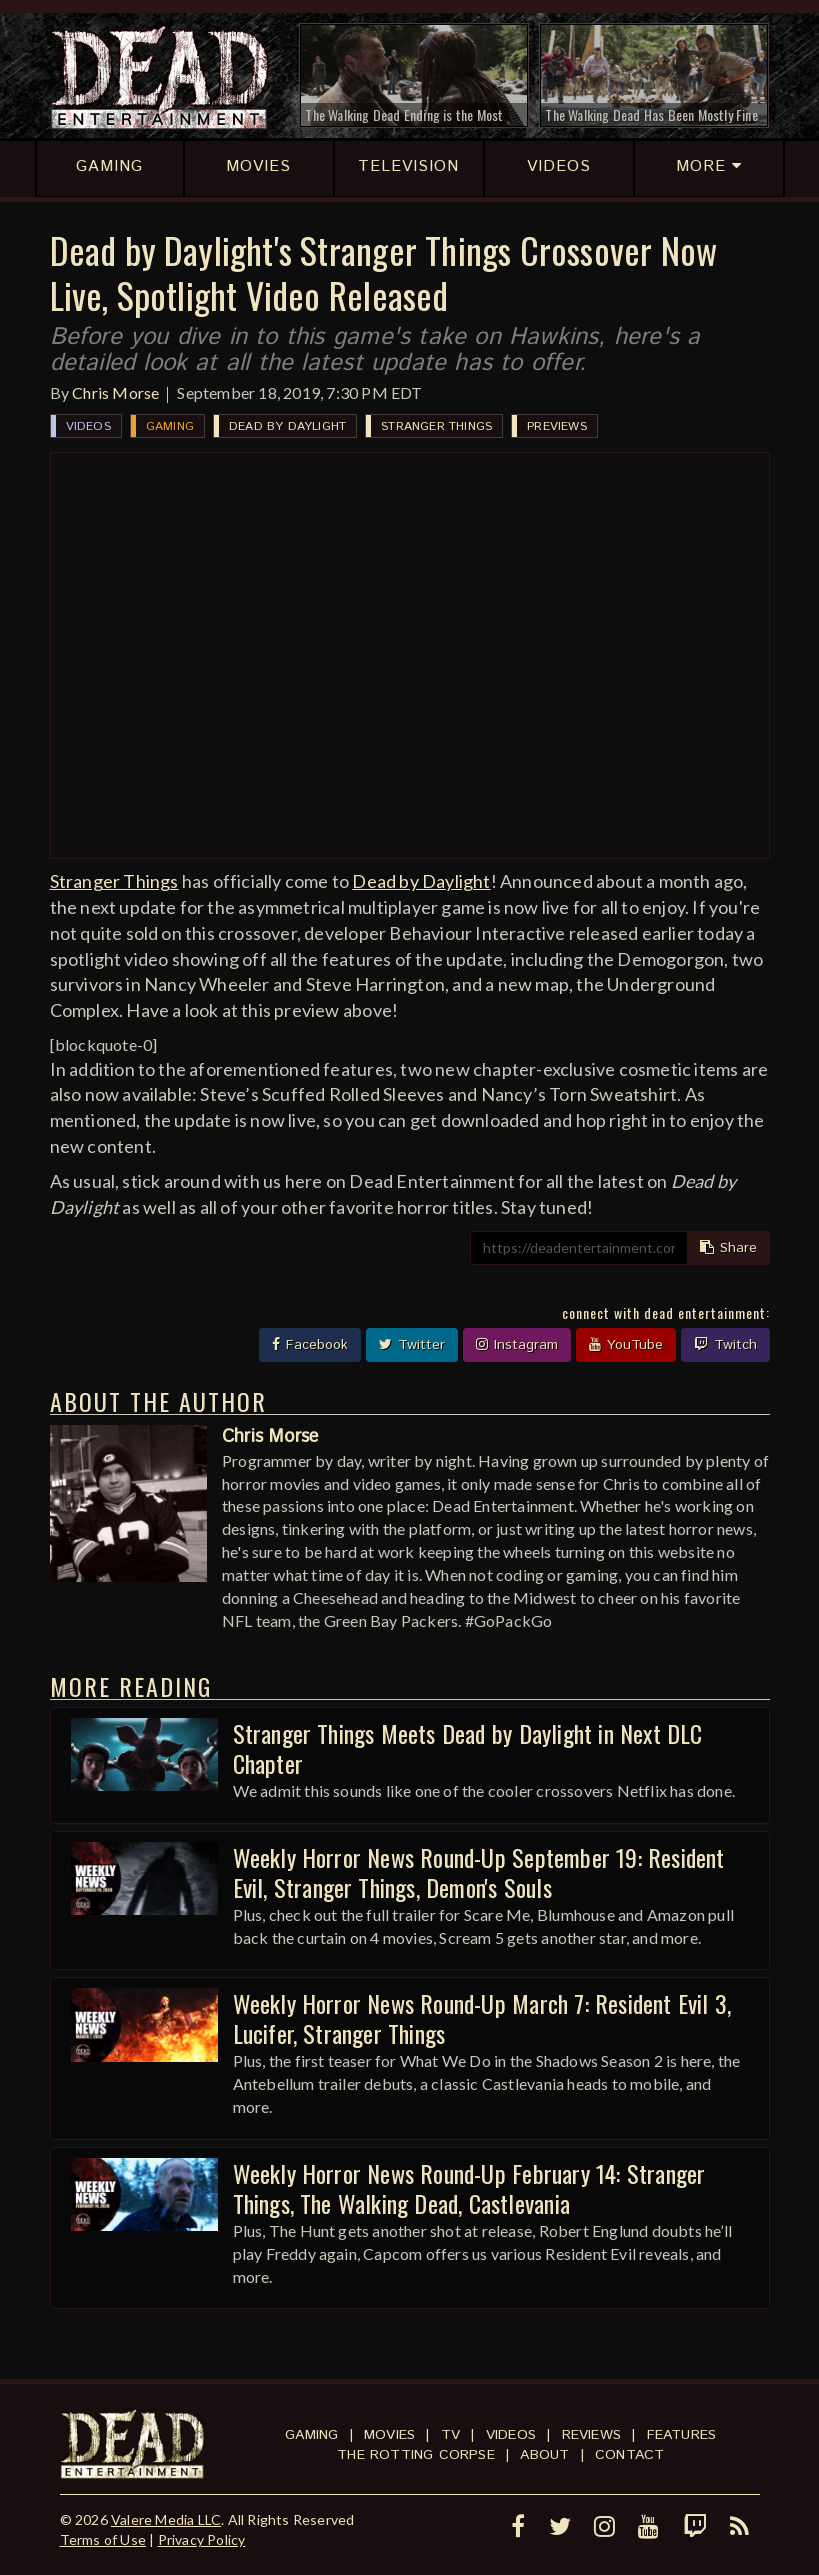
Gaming (170, 426)
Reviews (591, 2435)
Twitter (412, 1345)
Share (728, 1248)
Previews (557, 426)
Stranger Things (436, 426)
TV (450, 2435)
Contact (629, 2455)
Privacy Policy (202, 2539)
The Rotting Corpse (416, 2455)
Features (682, 2435)
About (544, 2455)
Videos (88, 426)
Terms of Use (103, 2539)
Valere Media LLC (166, 2519)
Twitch (725, 1345)
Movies (389, 2435)
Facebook (310, 1345)
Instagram (517, 1345)
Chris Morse (115, 392)
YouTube (626, 1345)
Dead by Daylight (287, 426)
